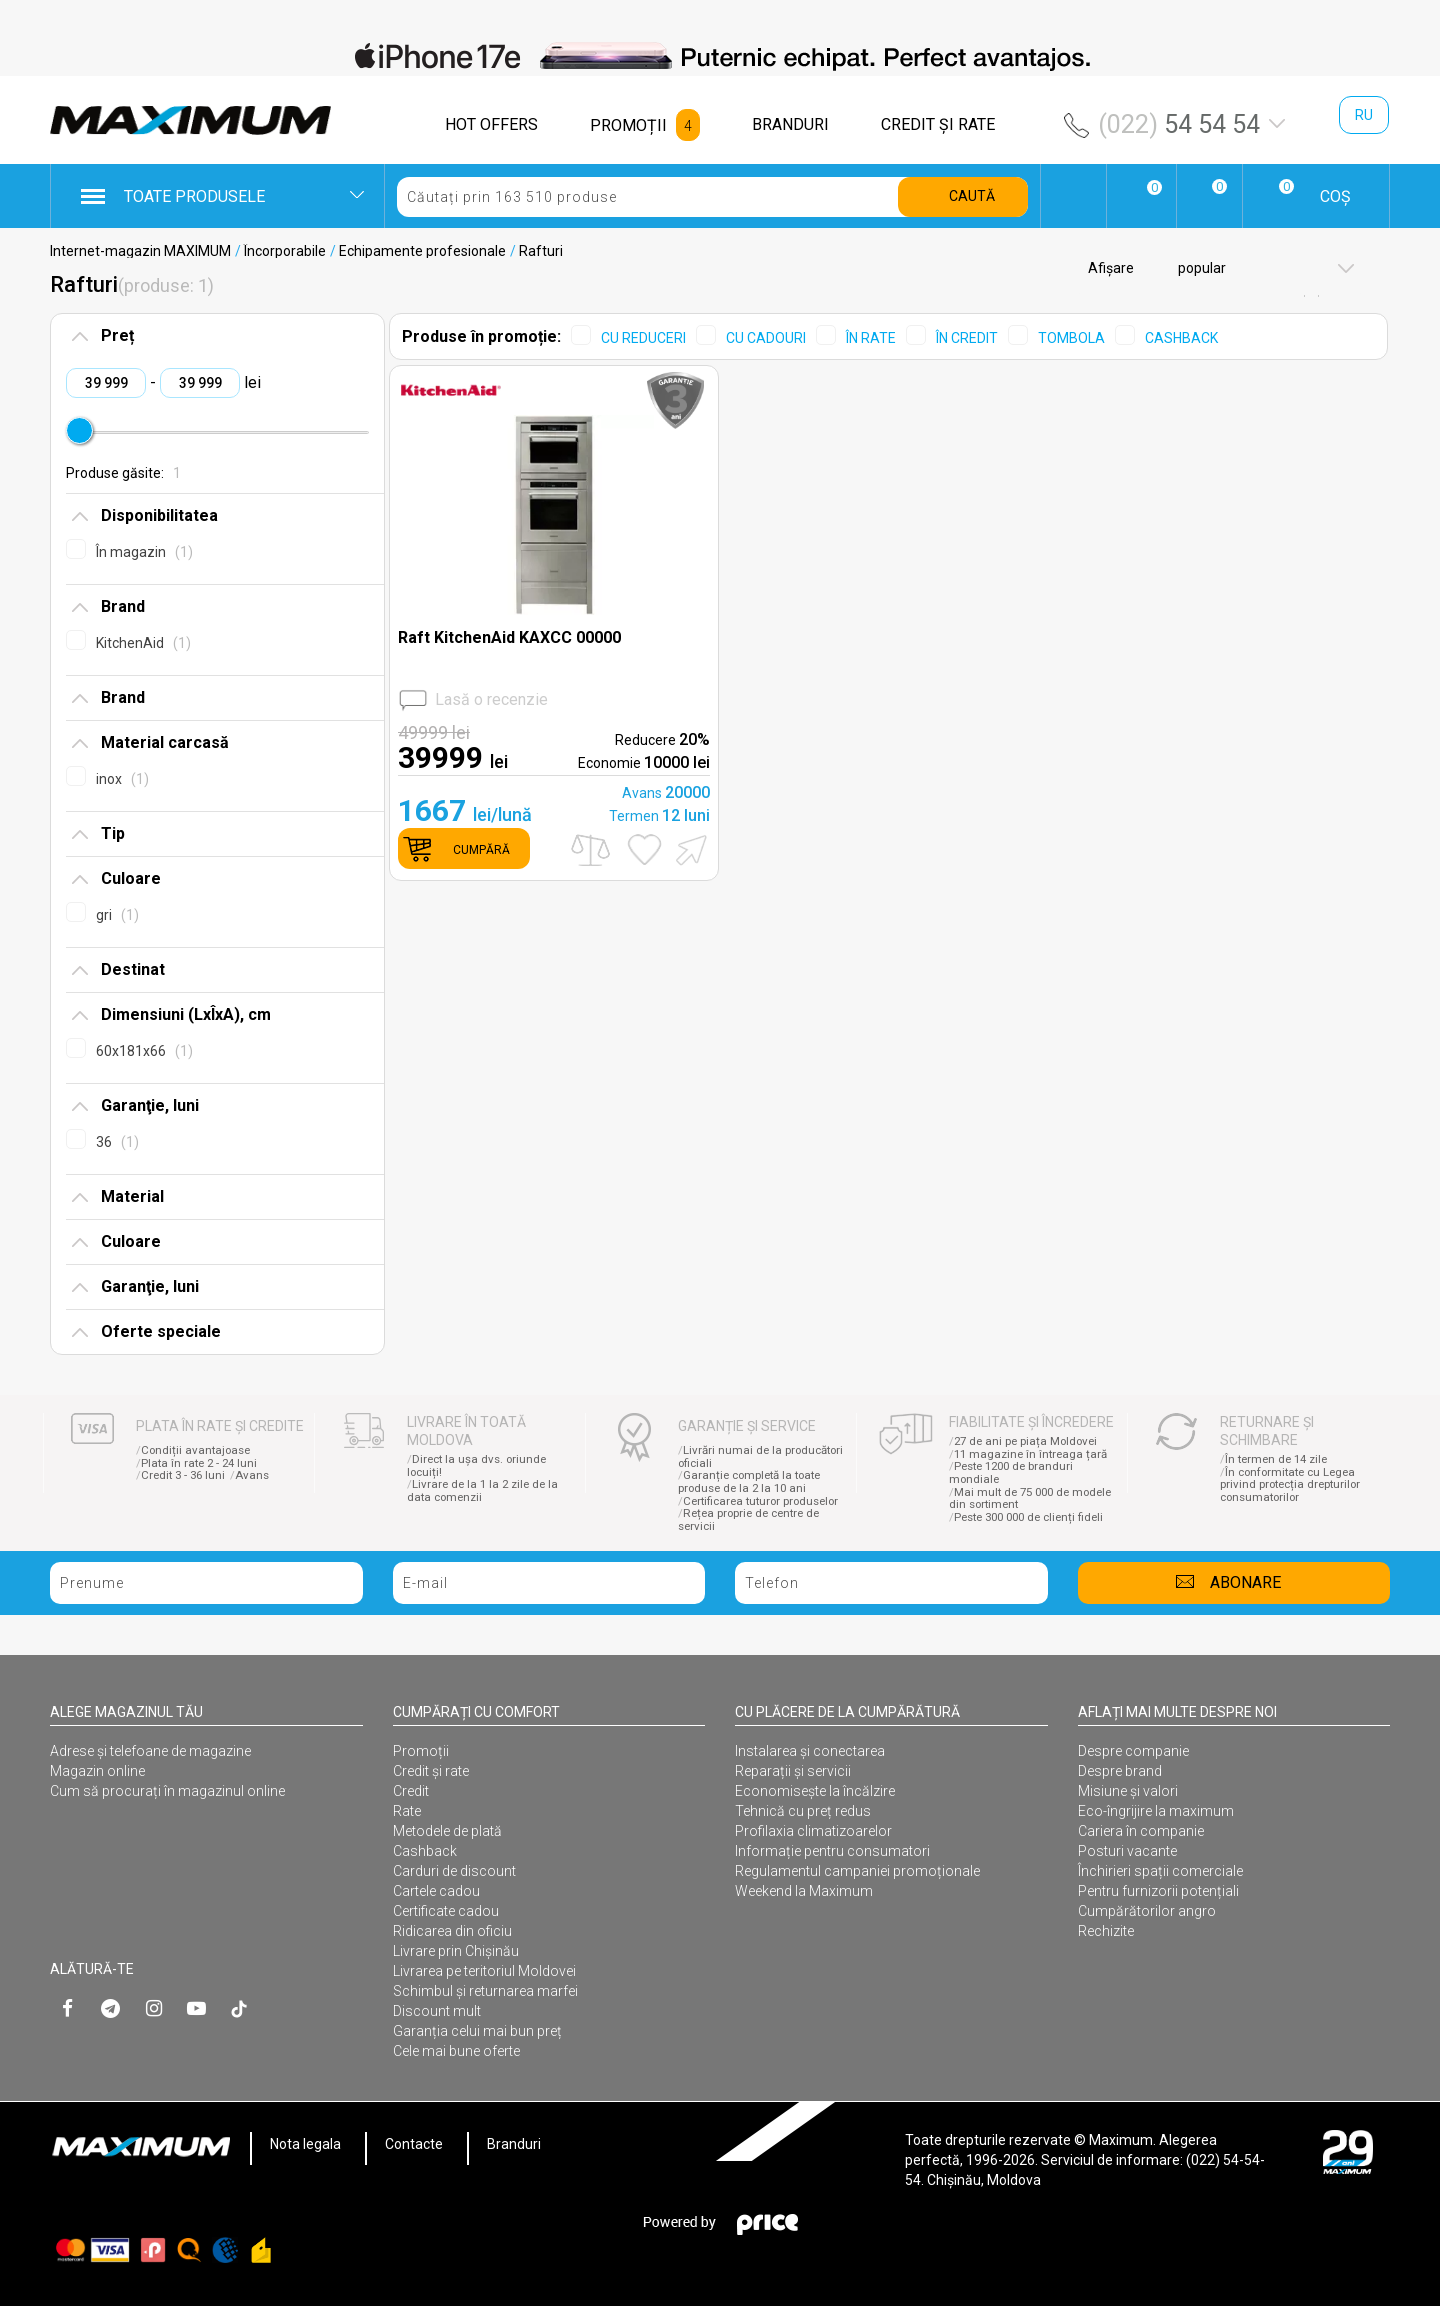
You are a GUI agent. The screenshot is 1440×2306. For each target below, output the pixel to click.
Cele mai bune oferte (456, 2051)
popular (1200, 268)
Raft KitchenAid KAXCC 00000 (509, 637)
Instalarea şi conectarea (810, 1751)
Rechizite (1106, 1931)
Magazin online (97, 1771)
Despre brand (1120, 1771)
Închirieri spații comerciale (1160, 1871)
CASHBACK (1181, 338)
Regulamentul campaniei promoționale (857, 1871)
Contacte (414, 2144)
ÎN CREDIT (967, 338)
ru (1364, 115)
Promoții (421, 1751)
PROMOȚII (628, 125)
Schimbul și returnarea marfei (485, 1991)
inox (122, 779)
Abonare (1245, 1582)
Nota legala (305, 2144)
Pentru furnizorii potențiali (1158, 1891)
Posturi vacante (1127, 1851)
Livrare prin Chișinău (456, 1951)
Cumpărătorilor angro (1147, 1911)
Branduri (514, 2144)
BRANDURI (790, 124)
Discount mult (437, 2011)
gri (117, 915)
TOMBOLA (1071, 338)
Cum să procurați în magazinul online (167, 1791)
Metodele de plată (447, 1831)
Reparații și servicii (793, 1771)
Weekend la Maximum (804, 1891)
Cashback (425, 1851)
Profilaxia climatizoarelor (813, 1831)
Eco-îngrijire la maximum (1156, 1811)
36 (117, 1142)
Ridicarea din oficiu (452, 1931)
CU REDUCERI (643, 338)
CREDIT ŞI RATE (938, 124)
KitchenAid (143, 643)
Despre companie (1133, 1751)
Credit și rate (431, 1771)
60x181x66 (144, 1051)
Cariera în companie (1141, 1831)
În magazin (144, 552)
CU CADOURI (766, 338)
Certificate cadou (446, 1911)
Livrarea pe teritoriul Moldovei (484, 1971)
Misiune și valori (1128, 1791)
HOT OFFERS (491, 124)
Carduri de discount (454, 1871)
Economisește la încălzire (815, 1791)
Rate (407, 1811)
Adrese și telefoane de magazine (150, 1751)
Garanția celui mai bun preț (477, 2031)
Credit (411, 1791)
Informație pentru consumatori (832, 1851)
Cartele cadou (436, 1891)
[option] (720, 56)
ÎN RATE (871, 338)
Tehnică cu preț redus (803, 1811)
